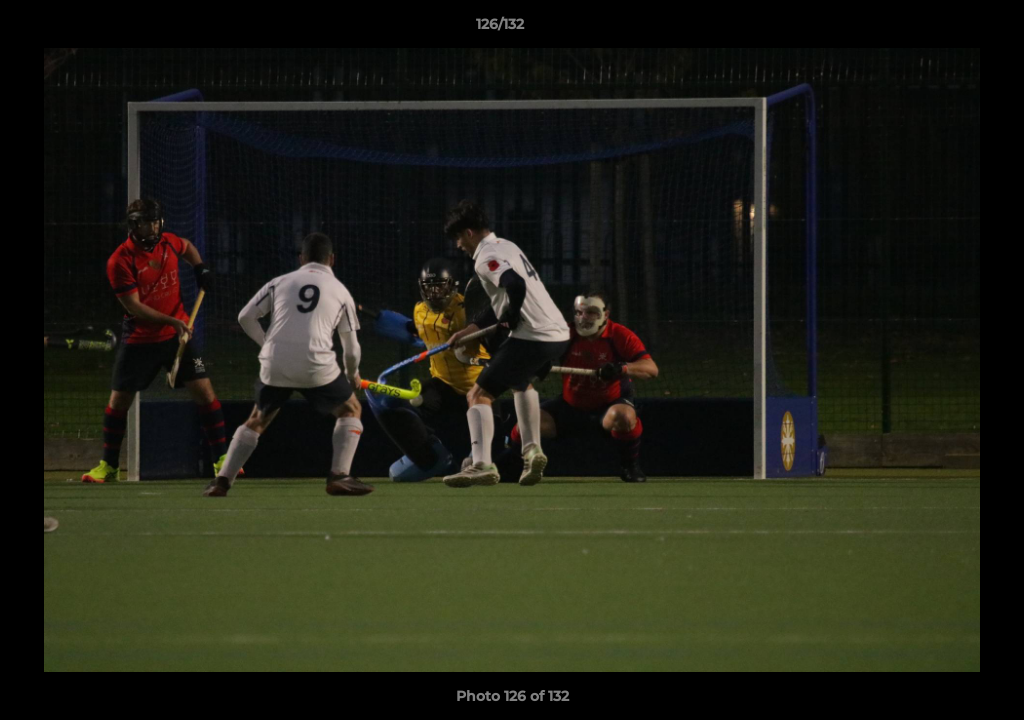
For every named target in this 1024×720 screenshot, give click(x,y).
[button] (940, 29)
